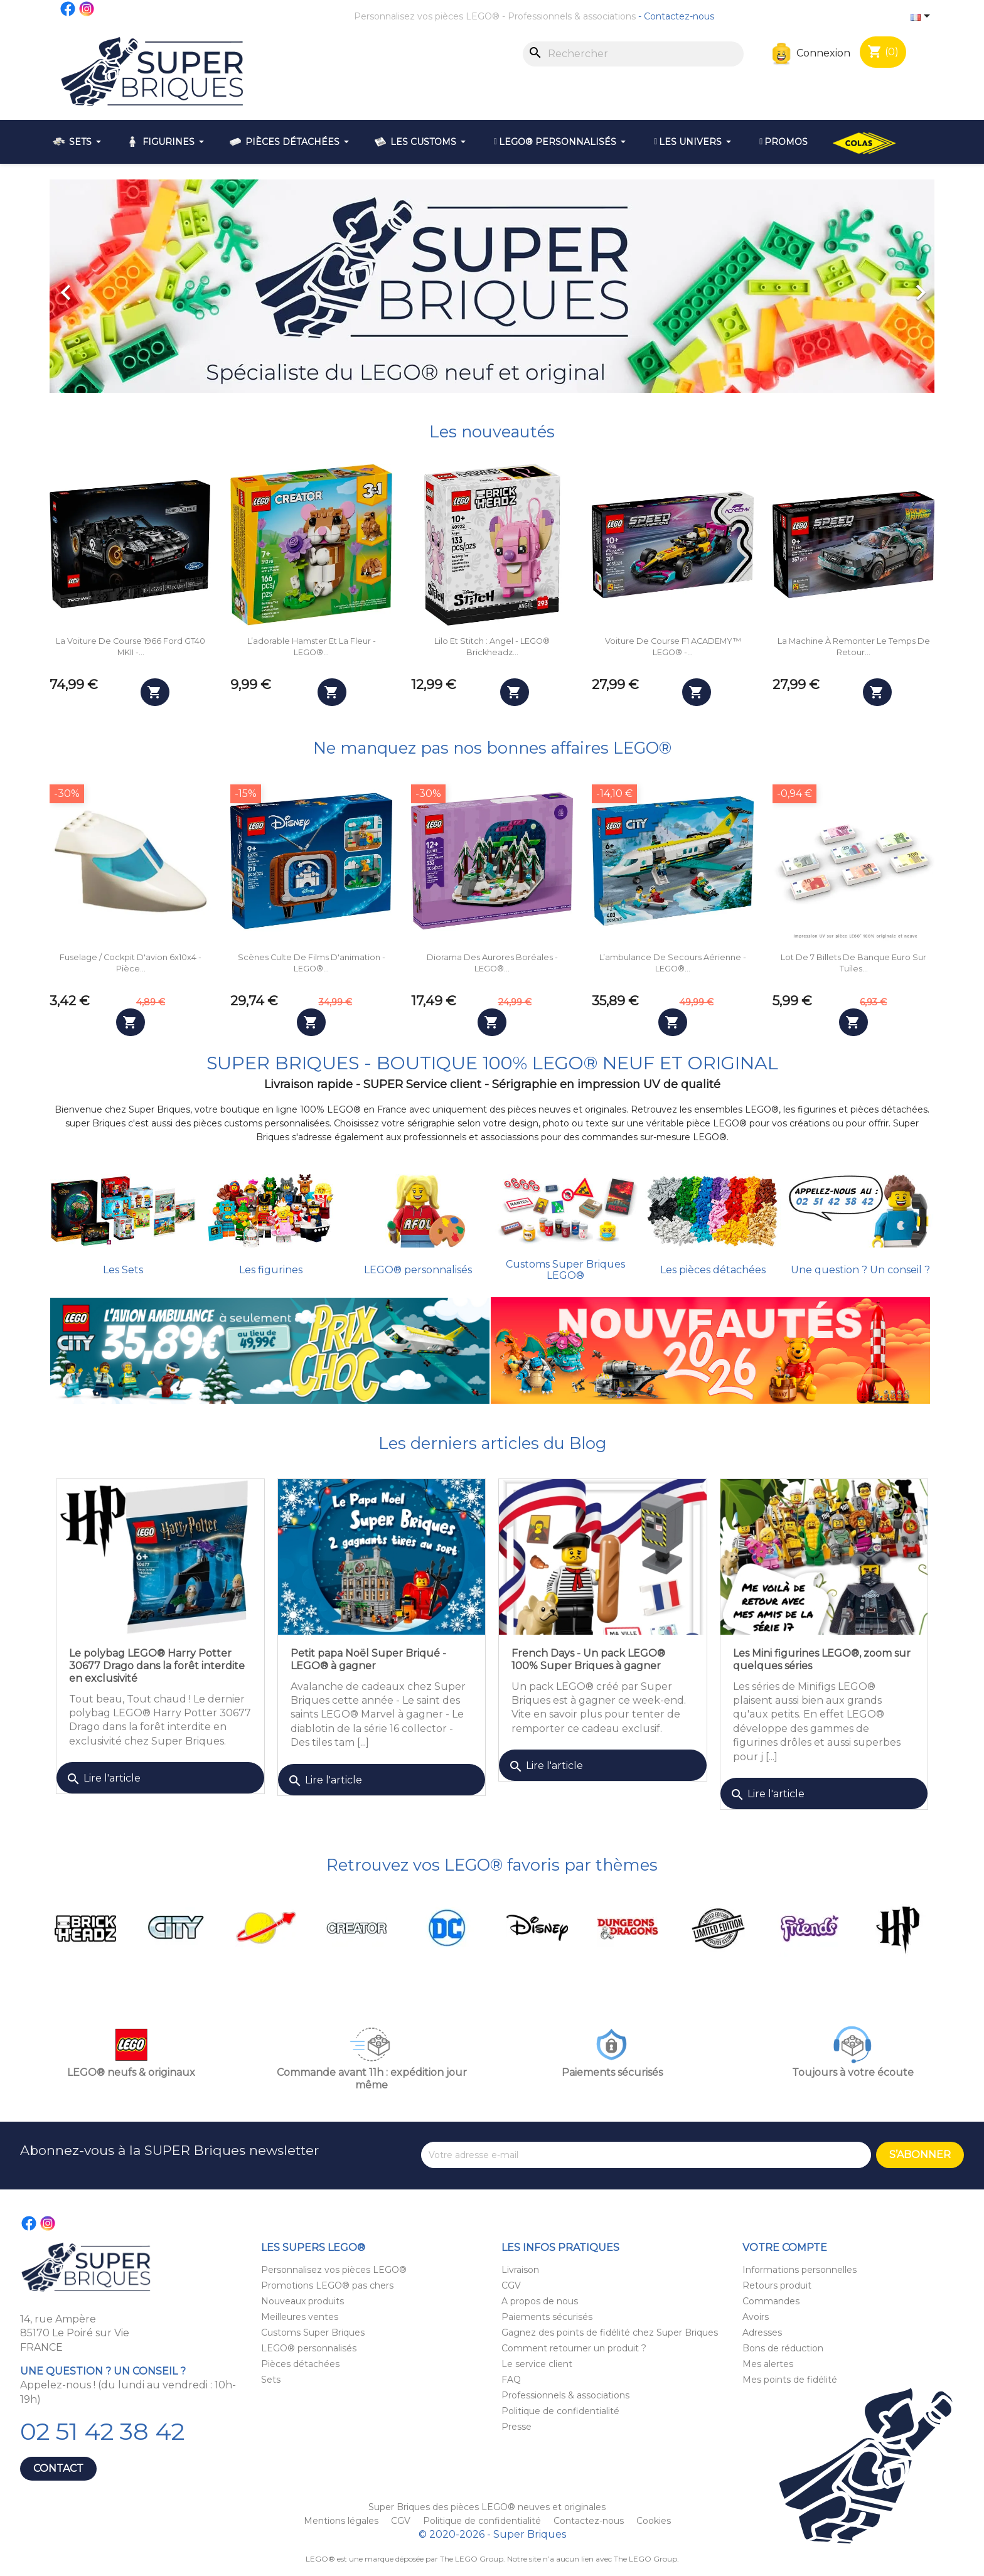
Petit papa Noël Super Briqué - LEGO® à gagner (368, 1659)
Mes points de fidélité (789, 2379)
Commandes (771, 2301)
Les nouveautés (492, 431)
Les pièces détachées (713, 1270)
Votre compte (784, 2247)
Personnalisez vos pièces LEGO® (427, 16)
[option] (492, 286)
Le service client (536, 2364)
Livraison (520, 2269)
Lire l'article (103, 1779)
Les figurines (270, 1270)
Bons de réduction (782, 2348)
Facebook (68, 8)
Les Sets (123, 1270)
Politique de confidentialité (560, 2411)
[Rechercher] (633, 54)
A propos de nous (539, 2301)
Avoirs (755, 2316)
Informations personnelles (799, 2269)
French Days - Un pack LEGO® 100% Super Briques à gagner (588, 1659)
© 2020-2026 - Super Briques (492, 2534)
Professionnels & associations (572, 16)
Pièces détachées (300, 2364)
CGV (511, 2285)
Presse (516, 2426)
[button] (116, 286)
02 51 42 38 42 (102, 2431)
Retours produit (776, 2285)
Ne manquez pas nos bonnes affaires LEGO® (492, 747)
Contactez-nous (679, 16)
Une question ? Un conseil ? (860, 1270)
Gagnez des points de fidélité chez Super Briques (609, 2332)
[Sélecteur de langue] (922, 16)
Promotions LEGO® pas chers (327, 2285)
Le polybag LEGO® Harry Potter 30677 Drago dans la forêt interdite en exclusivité (157, 1665)
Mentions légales (342, 2520)
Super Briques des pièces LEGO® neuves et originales (487, 2507)
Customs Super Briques (313, 2332)
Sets (271, 2379)
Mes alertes (767, 2364)
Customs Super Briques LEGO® (565, 1269)
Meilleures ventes (299, 2316)
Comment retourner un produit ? (573, 2348)
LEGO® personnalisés (418, 1270)
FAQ (511, 2379)
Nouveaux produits (302, 2301)
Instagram (87, 8)
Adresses (762, 2332)
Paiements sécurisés (546, 2316)
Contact (58, 2468)
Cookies (653, 2520)
